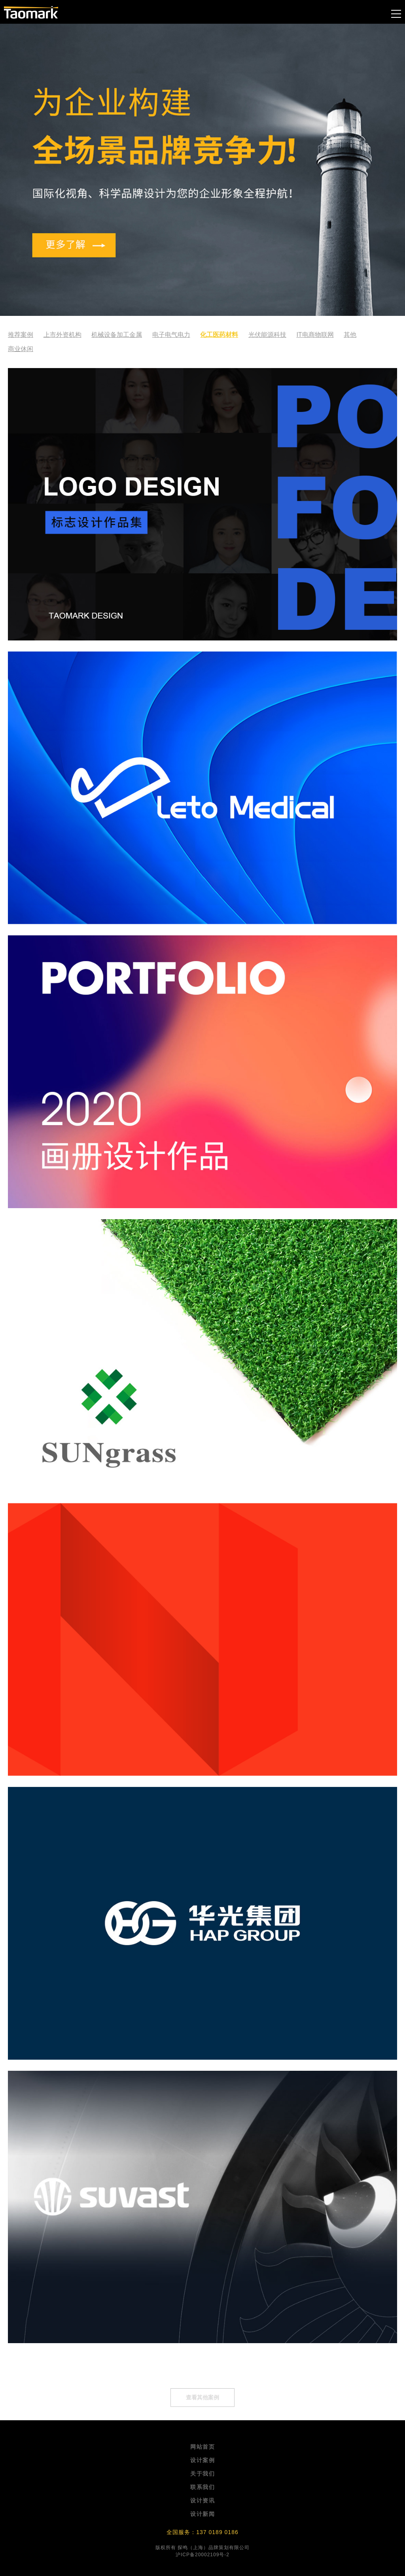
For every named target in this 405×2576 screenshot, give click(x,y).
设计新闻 (202, 2514)
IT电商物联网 (314, 334)
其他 (350, 334)
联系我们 (202, 2487)
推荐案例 (20, 334)
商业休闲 (20, 349)
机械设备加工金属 (116, 334)
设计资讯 (202, 2500)
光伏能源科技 (267, 334)
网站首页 (202, 2446)
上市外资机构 (62, 334)
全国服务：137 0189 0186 (202, 2532)
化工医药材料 (219, 334)
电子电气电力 (171, 334)
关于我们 (202, 2473)
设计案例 (202, 2460)
